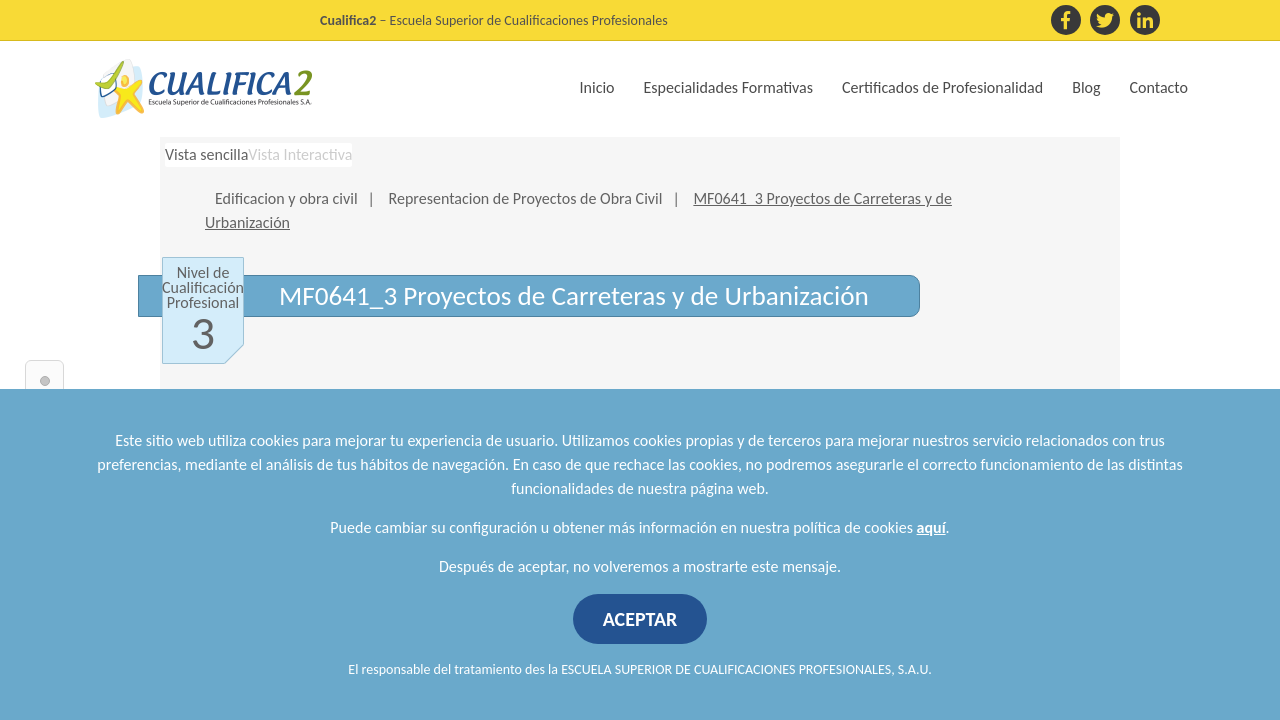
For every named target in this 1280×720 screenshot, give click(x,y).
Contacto (1159, 87)
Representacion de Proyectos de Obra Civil (526, 198)
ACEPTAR (640, 619)
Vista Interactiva (300, 154)
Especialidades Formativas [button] (728, 87)
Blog (1086, 87)
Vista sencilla (206, 154)
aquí (931, 527)
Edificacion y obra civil (286, 198)
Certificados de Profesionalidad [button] (942, 87)
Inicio (597, 87)
